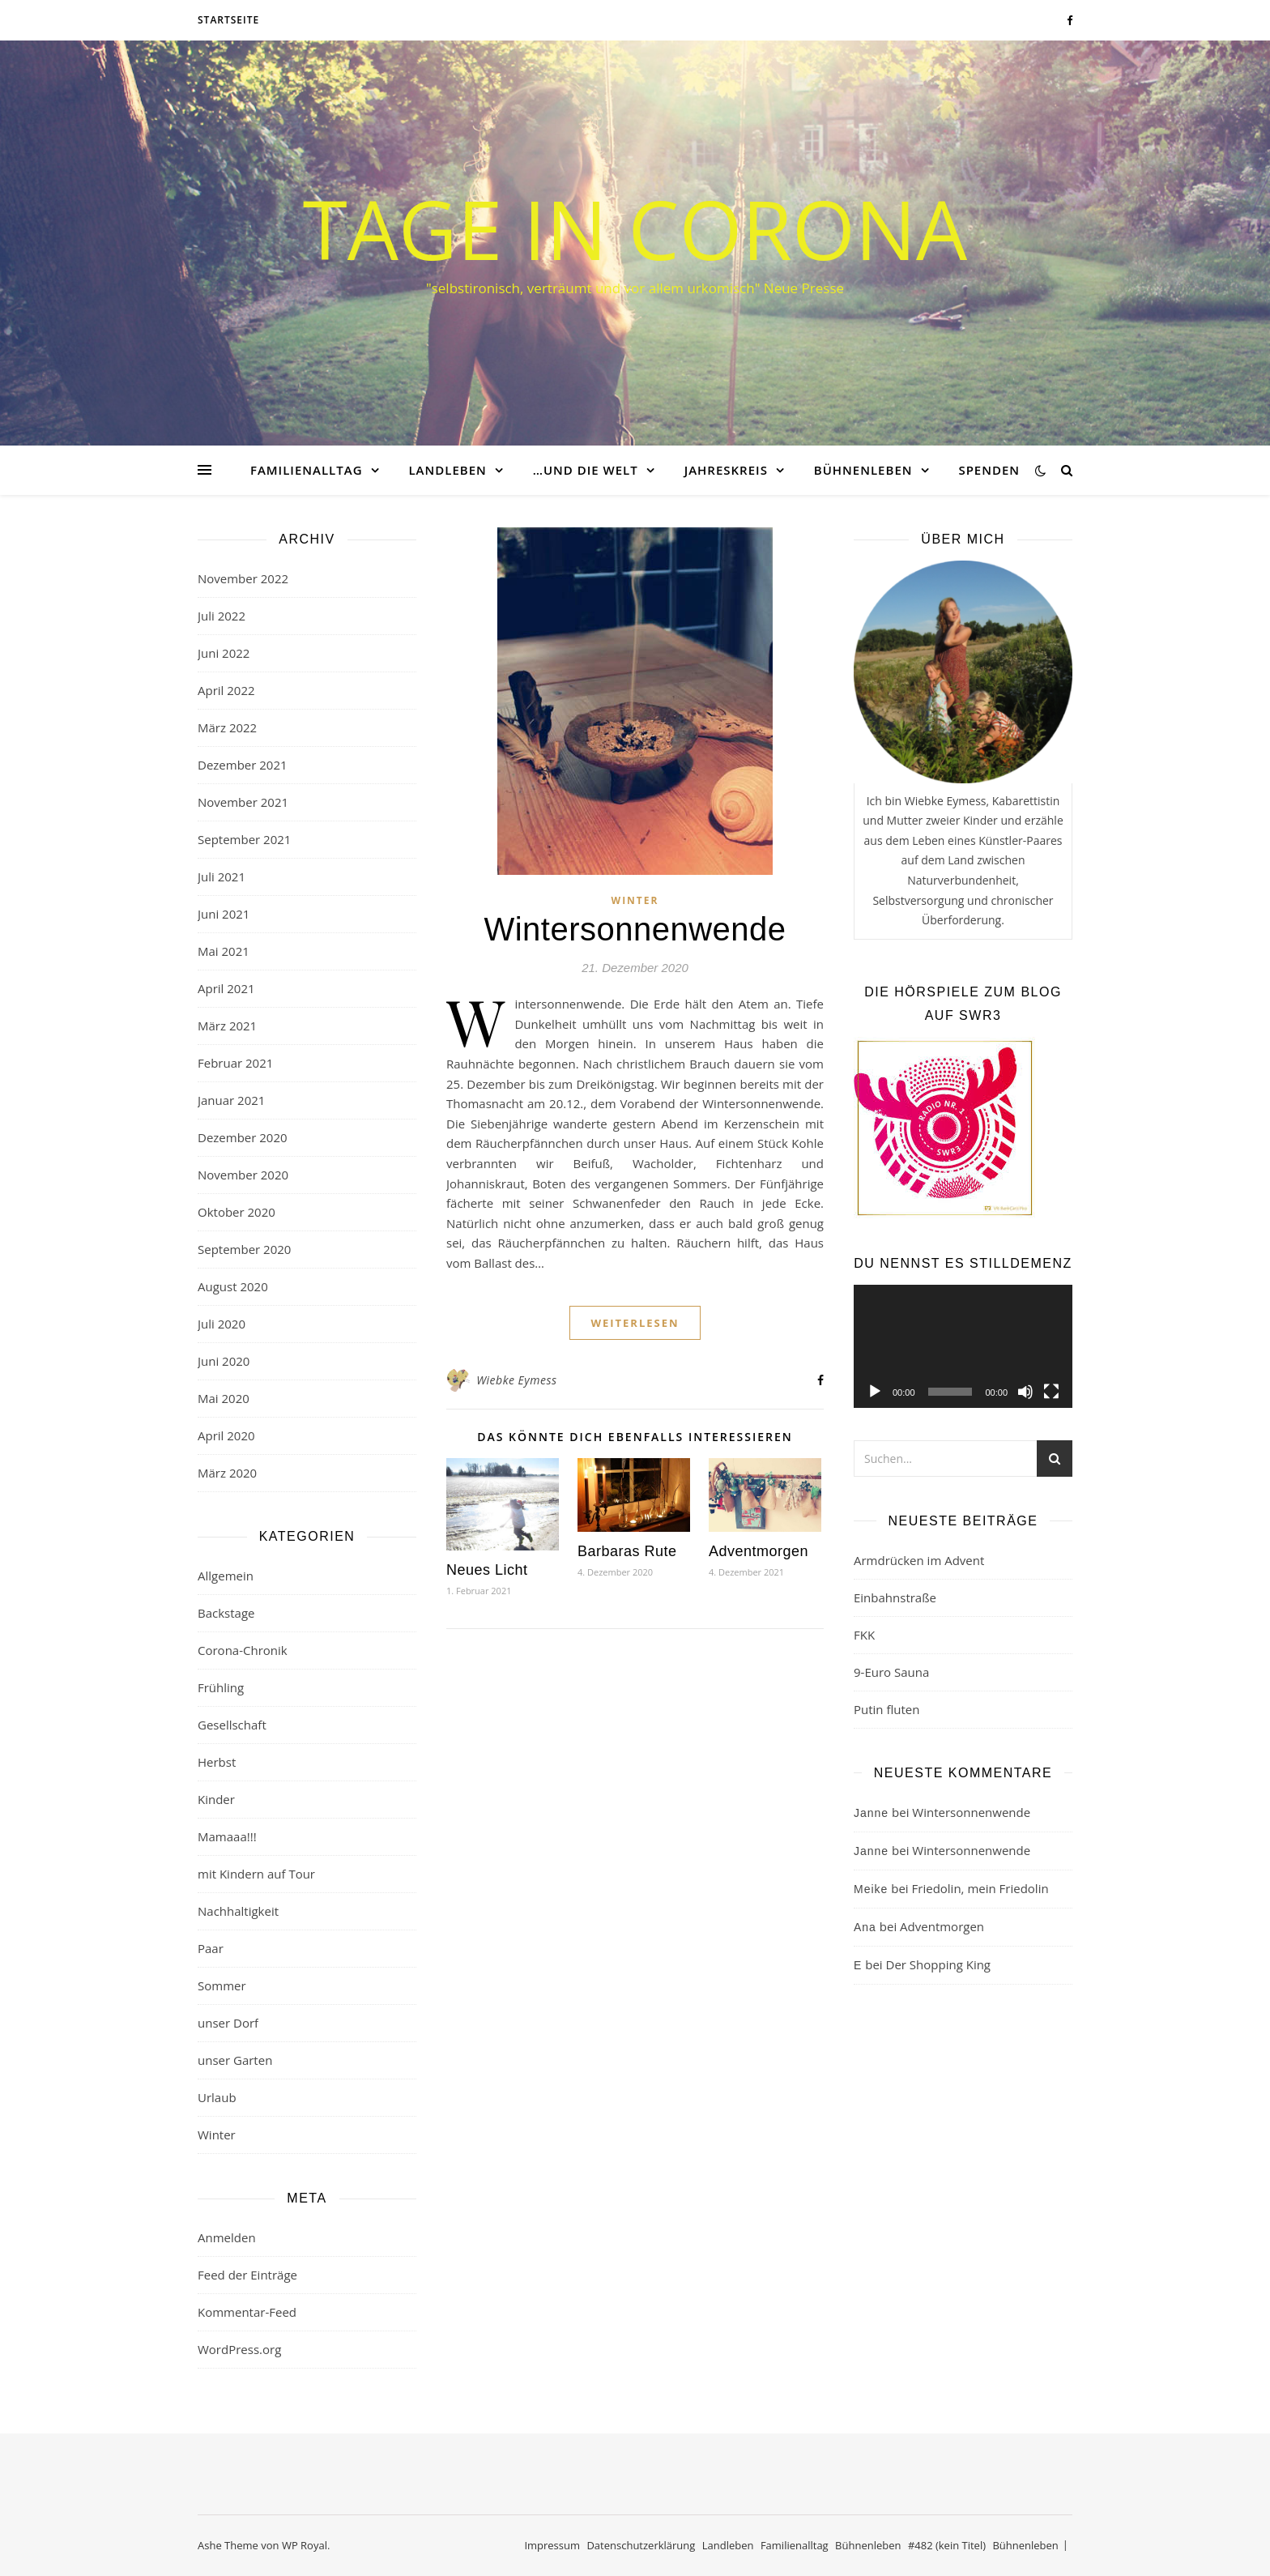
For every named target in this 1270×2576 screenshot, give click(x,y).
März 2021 (227, 1025)
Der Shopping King (938, 1964)
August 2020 (233, 1286)
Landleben (447, 470)
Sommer (222, 1985)
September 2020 (244, 1249)
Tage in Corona (635, 228)
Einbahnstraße (895, 1597)
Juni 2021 (223, 914)
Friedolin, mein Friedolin (980, 1888)
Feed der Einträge (247, 2275)
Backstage (226, 1613)
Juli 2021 (221, 876)
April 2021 (226, 988)
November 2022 (243, 578)
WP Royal (304, 2545)
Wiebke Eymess (516, 1380)
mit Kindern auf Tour (256, 1874)
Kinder (216, 1799)
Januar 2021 (231, 1100)
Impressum (552, 2545)
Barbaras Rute (627, 1551)
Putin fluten (886, 1709)
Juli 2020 (221, 1324)
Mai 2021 (223, 951)
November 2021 (243, 802)
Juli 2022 (221, 616)
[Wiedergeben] (875, 1392)
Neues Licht (487, 1570)
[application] (963, 1346)
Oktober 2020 (236, 1212)
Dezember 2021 (243, 765)
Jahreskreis (726, 470)
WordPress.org (239, 2349)
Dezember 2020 (243, 1137)
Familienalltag (306, 470)
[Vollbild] (1051, 1392)
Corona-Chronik (243, 1650)
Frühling (221, 1687)
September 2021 (244, 839)
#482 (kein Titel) (947, 2545)
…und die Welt (585, 470)
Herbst (217, 1762)
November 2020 (243, 1174)
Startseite (228, 20)
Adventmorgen (758, 1551)
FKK (864, 1635)
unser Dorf (228, 2023)
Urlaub (217, 2097)
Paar (211, 1948)
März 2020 (227, 1473)
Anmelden (227, 2237)
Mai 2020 (223, 1398)
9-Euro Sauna (891, 1672)
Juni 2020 (223, 1361)
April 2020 (226, 1435)
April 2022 (226, 690)
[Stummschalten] (1025, 1392)
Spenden (989, 470)
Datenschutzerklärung (640, 2545)
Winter (217, 2134)
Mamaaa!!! (227, 1836)
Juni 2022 (223, 653)
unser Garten (235, 2060)
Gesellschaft (232, 1725)
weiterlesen (634, 1323)
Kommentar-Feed (247, 2312)
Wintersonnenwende (635, 929)
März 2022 (227, 727)
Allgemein (226, 1575)
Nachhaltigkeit (238, 1911)
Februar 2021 (235, 1063)
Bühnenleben (863, 470)
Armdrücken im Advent (919, 1560)
